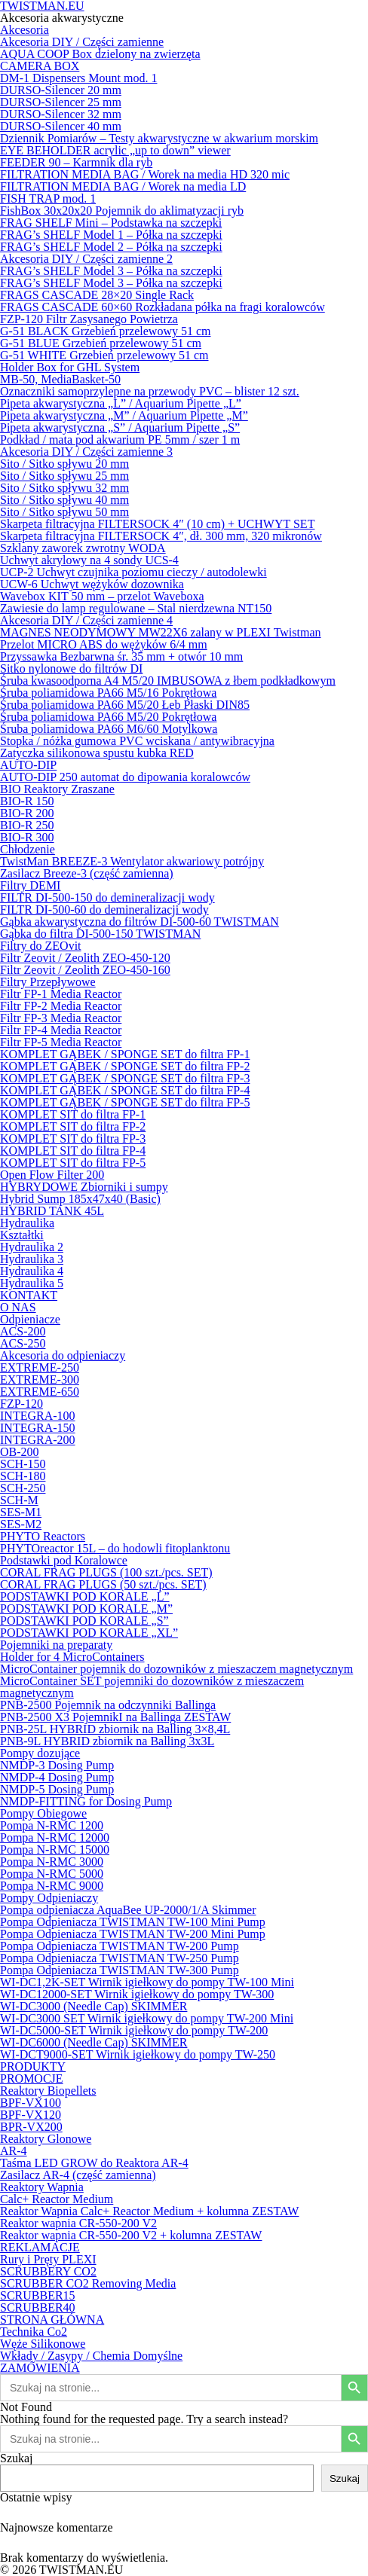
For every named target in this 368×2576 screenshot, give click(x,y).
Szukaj (16, 2458)
